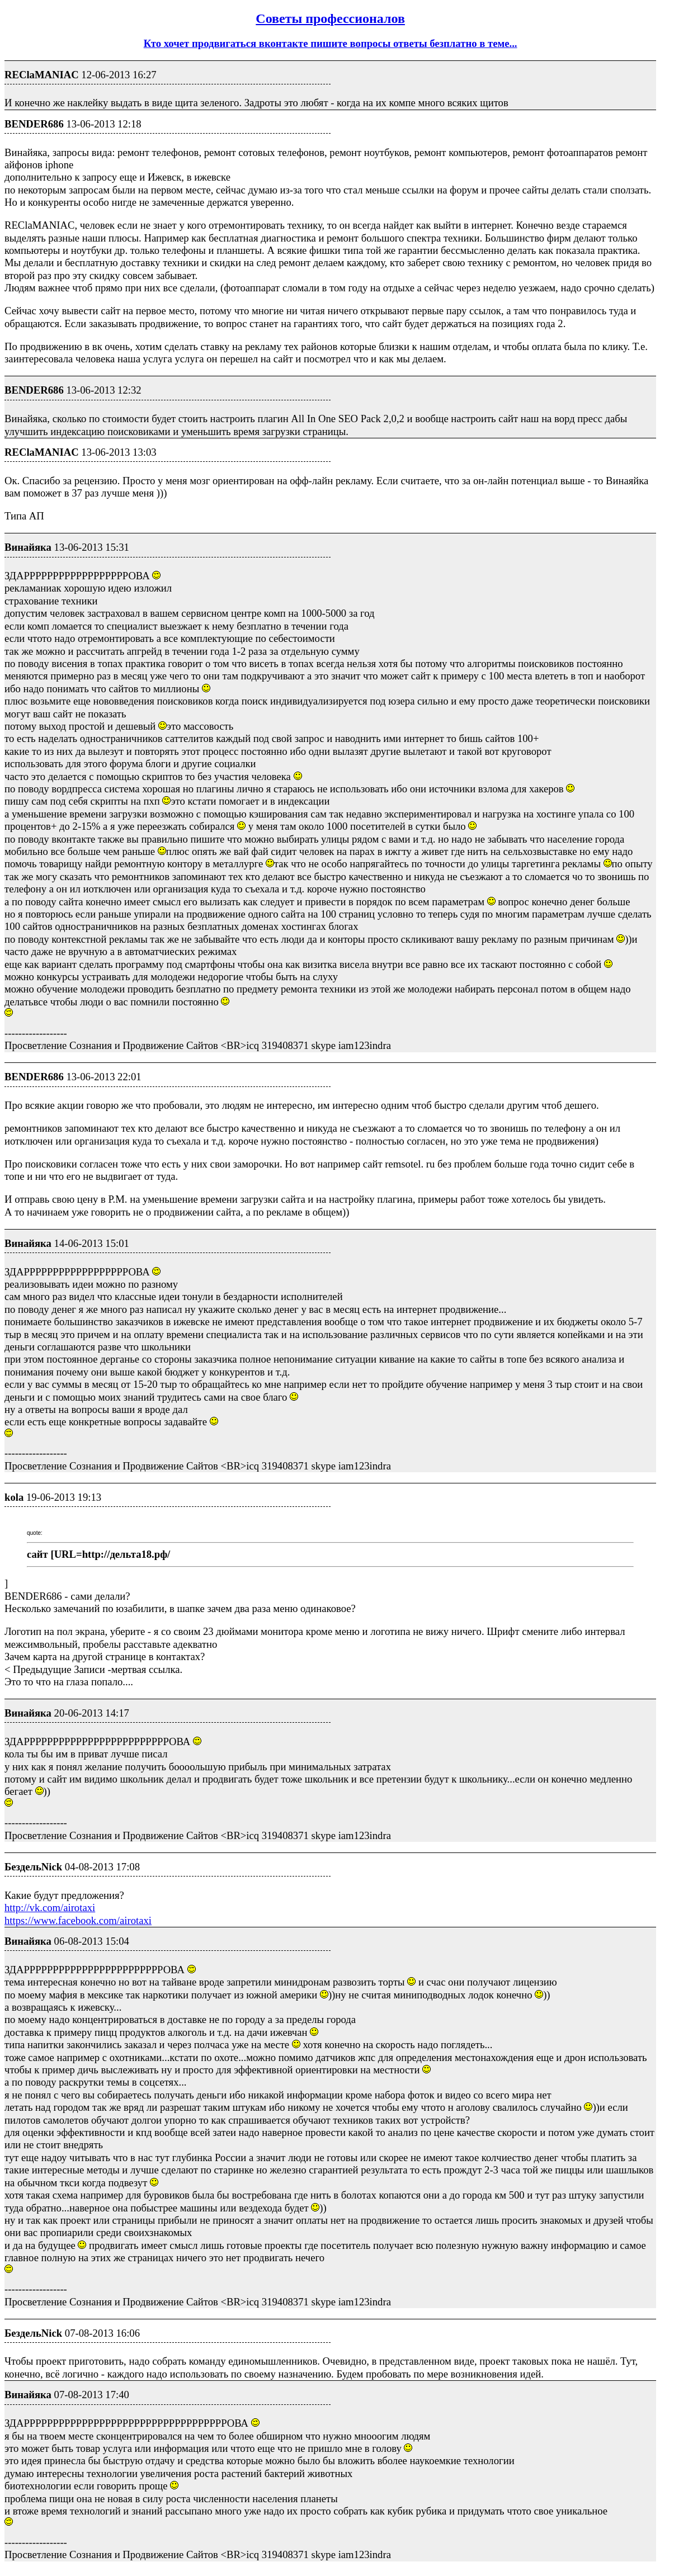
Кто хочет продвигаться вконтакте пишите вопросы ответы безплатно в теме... (330, 43)
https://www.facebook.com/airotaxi (78, 1920)
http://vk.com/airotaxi (49, 1907)
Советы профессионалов (330, 18)
